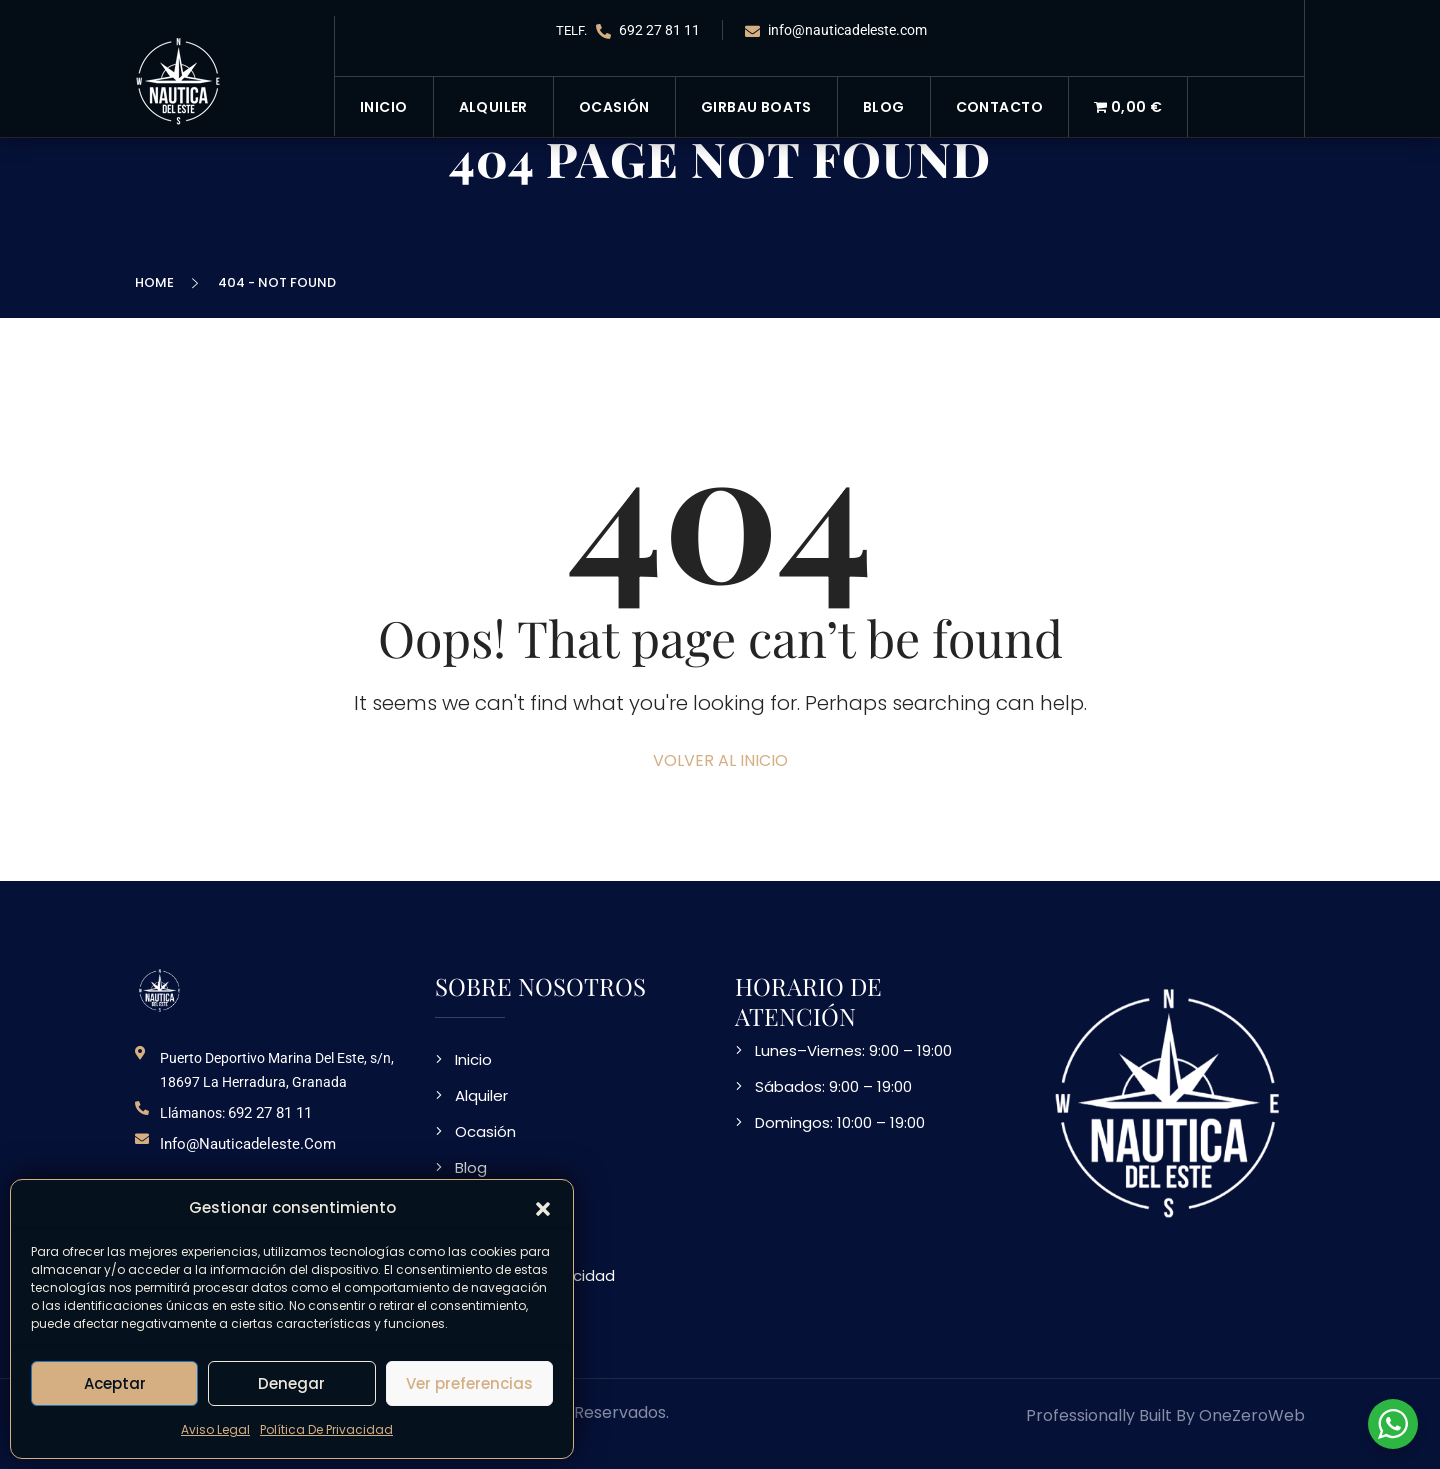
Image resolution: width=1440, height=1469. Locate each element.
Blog (884, 107)
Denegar (291, 1383)
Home (157, 282)
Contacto (999, 107)
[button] (543, 1208)
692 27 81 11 (648, 30)
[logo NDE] (160, 989)
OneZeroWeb (1252, 1415)
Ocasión (614, 107)
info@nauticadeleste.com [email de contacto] (248, 1144)
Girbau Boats (756, 107)
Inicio (384, 107)
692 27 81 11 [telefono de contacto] (270, 1113)
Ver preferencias (469, 1383)
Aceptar (115, 1383)
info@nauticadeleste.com (836, 30)
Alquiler (493, 107)
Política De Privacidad (326, 1429)
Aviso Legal (215, 1429)
